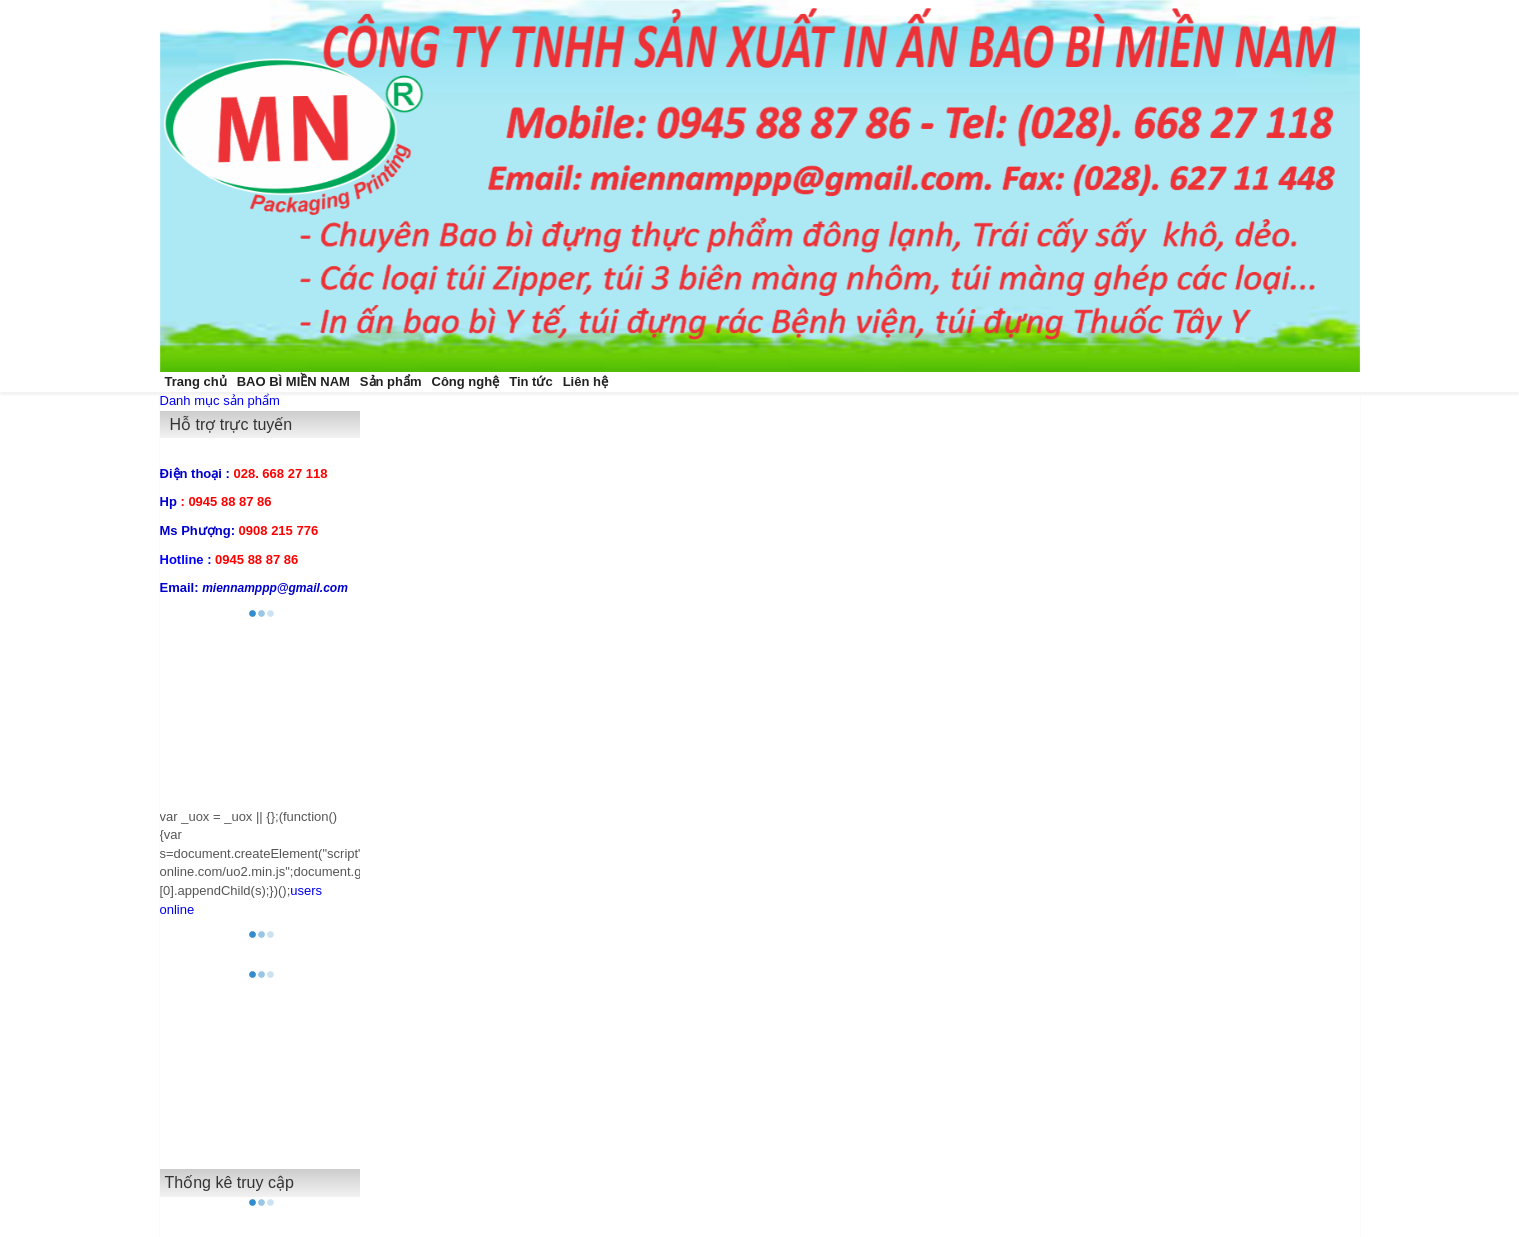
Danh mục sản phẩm (220, 400)
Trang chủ (196, 381)
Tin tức (530, 381)
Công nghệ (466, 381)
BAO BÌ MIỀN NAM (293, 381)
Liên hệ (585, 381)
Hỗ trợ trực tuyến (231, 424)
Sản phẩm (391, 381)
